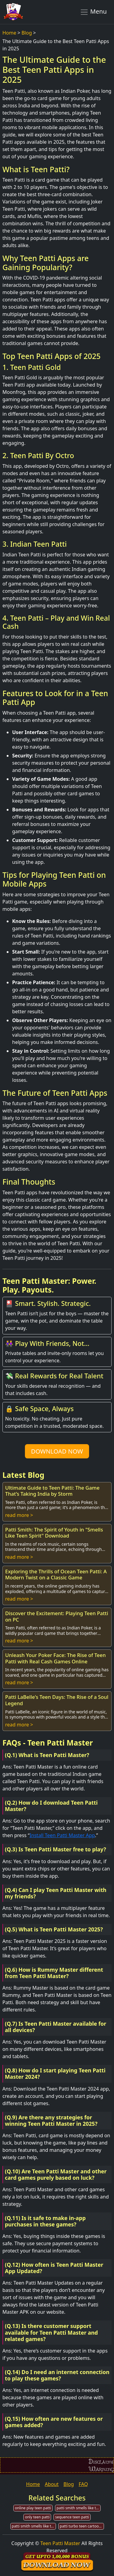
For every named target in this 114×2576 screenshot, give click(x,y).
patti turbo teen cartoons (81, 2526)
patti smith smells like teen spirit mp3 (34, 2526)
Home (9, 32)
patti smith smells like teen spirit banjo (79, 2508)
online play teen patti (33, 2508)
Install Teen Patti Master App (62, 1835)
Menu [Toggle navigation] (93, 11)
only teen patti (37, 2517)
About (51, 2484)
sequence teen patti (72, 2517)
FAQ (83, 2484)
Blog (27, 32)
